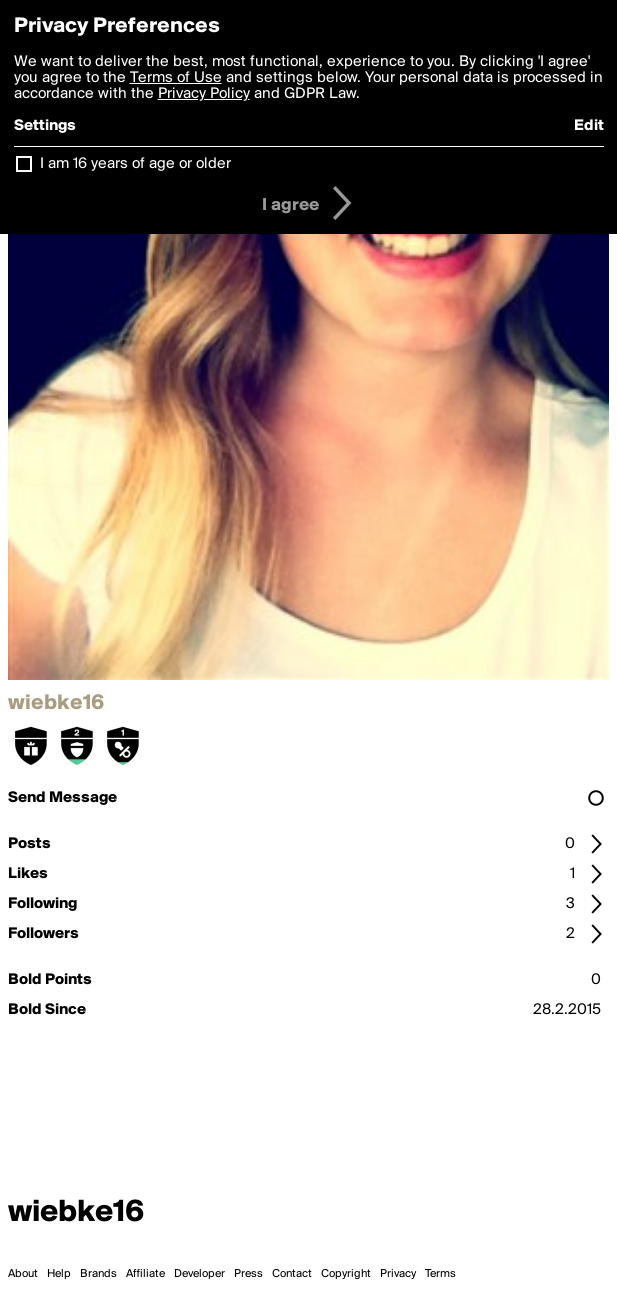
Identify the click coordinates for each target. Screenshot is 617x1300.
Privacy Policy (204, 94)
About (23, 1274)
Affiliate (145, 1274)
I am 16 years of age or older (135, 164)
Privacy (398, 1274)
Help (59, 1274)
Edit (589, 126)
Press (248, 1274)
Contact (292, 1274)
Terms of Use (176, 78)
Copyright (346, 1274)
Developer (199, 1274)
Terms (440, 1274)
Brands (98, 1274)
